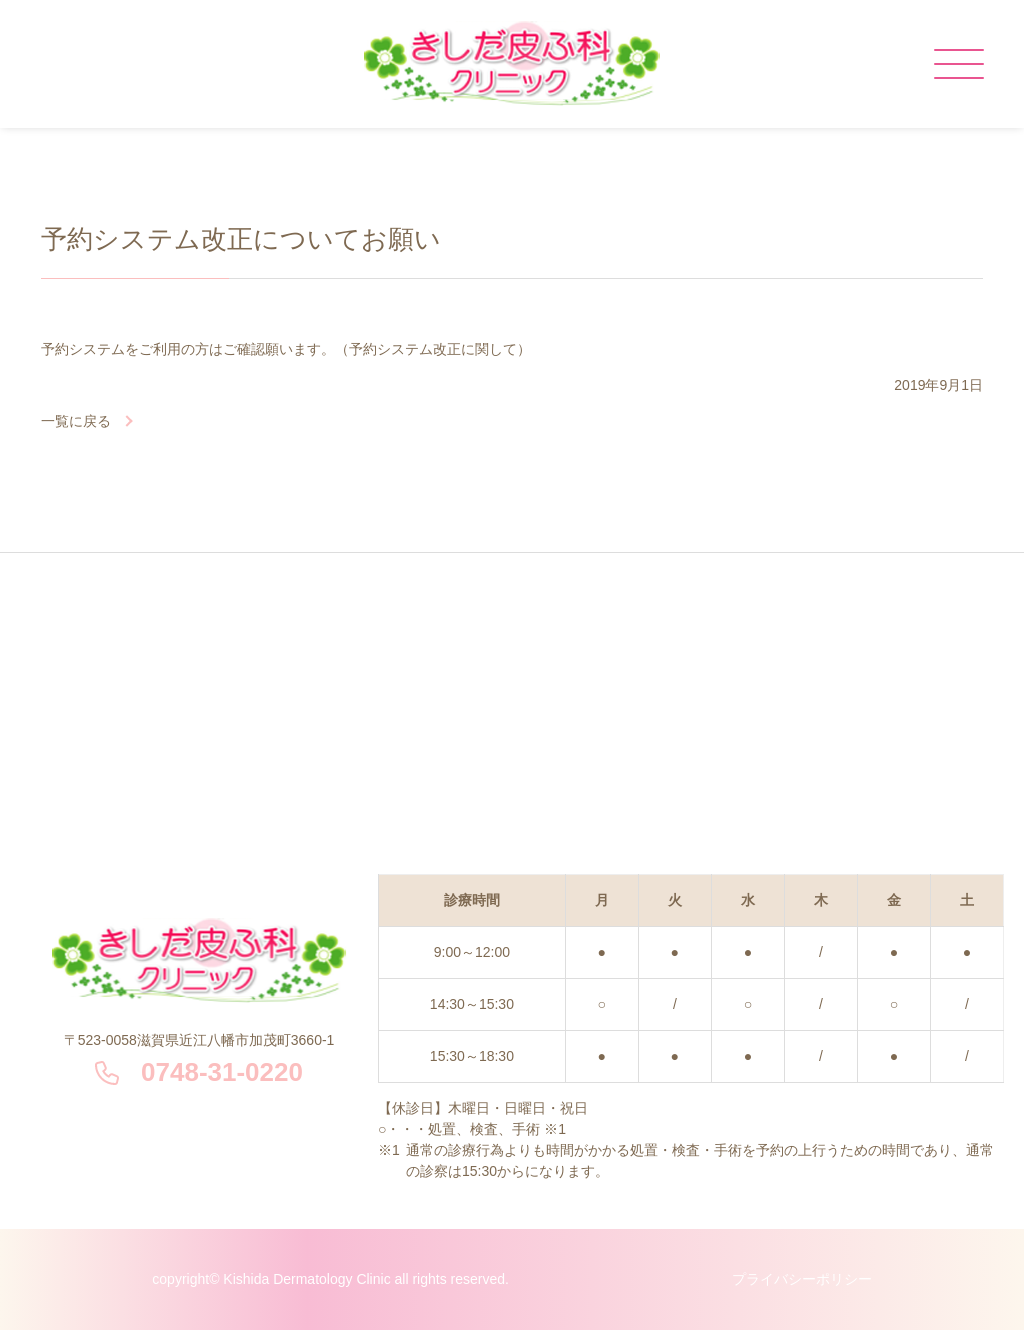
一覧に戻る (76, 421)
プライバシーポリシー (802, 1279)
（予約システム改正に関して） (433, 349)
